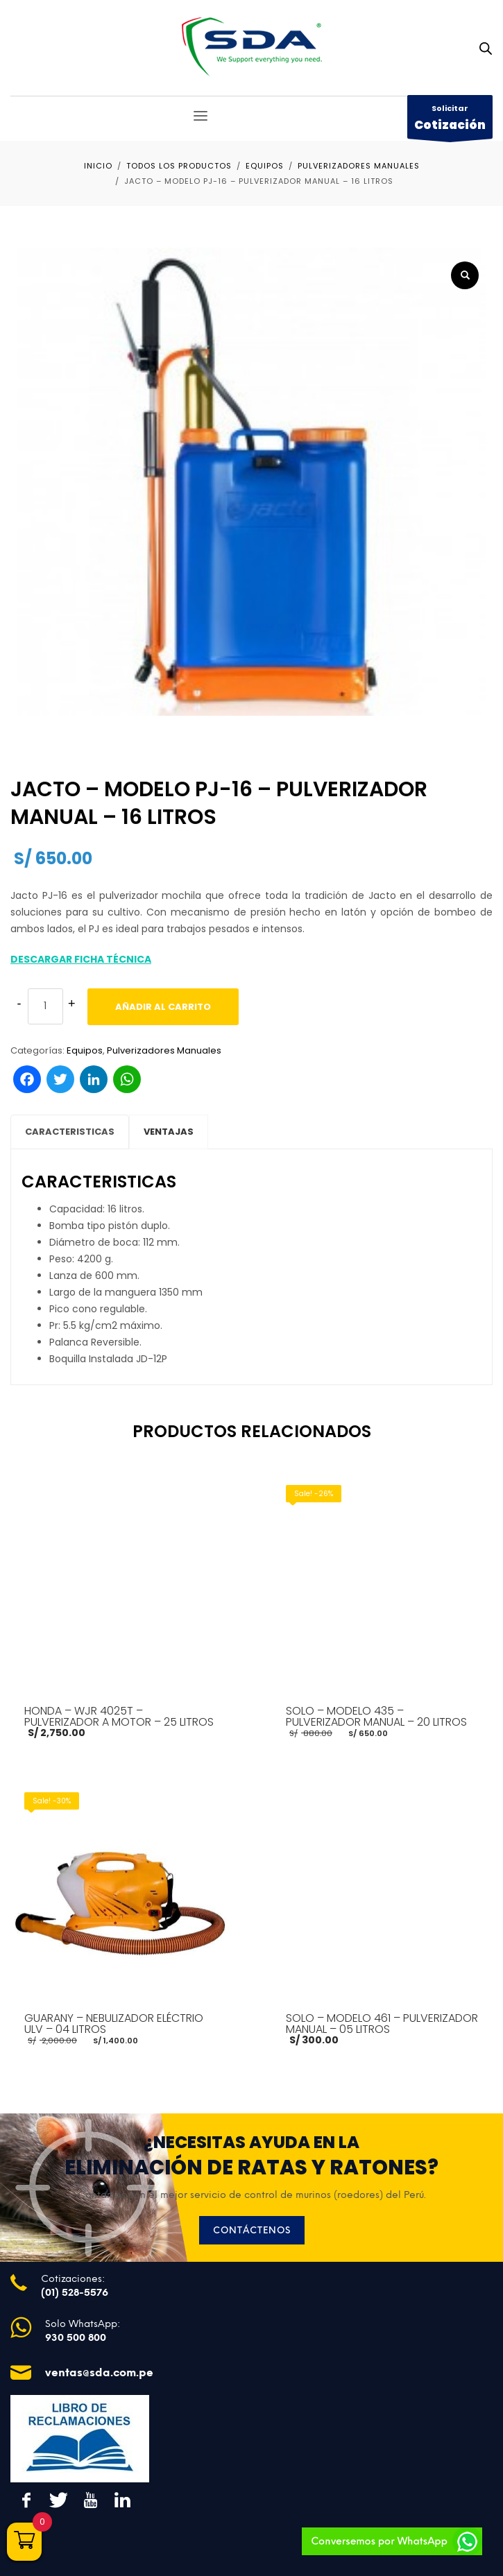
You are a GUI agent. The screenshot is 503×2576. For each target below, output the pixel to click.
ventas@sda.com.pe (99, 2372)
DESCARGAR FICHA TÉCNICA (80, 959)
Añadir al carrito (163, 1006)
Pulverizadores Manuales (164, 1050)
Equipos (85, 1050)
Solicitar (450, 121)
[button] (465, 275)
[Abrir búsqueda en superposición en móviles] (486, 48)
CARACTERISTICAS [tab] (69, 1131)
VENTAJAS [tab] (169, 1131)
